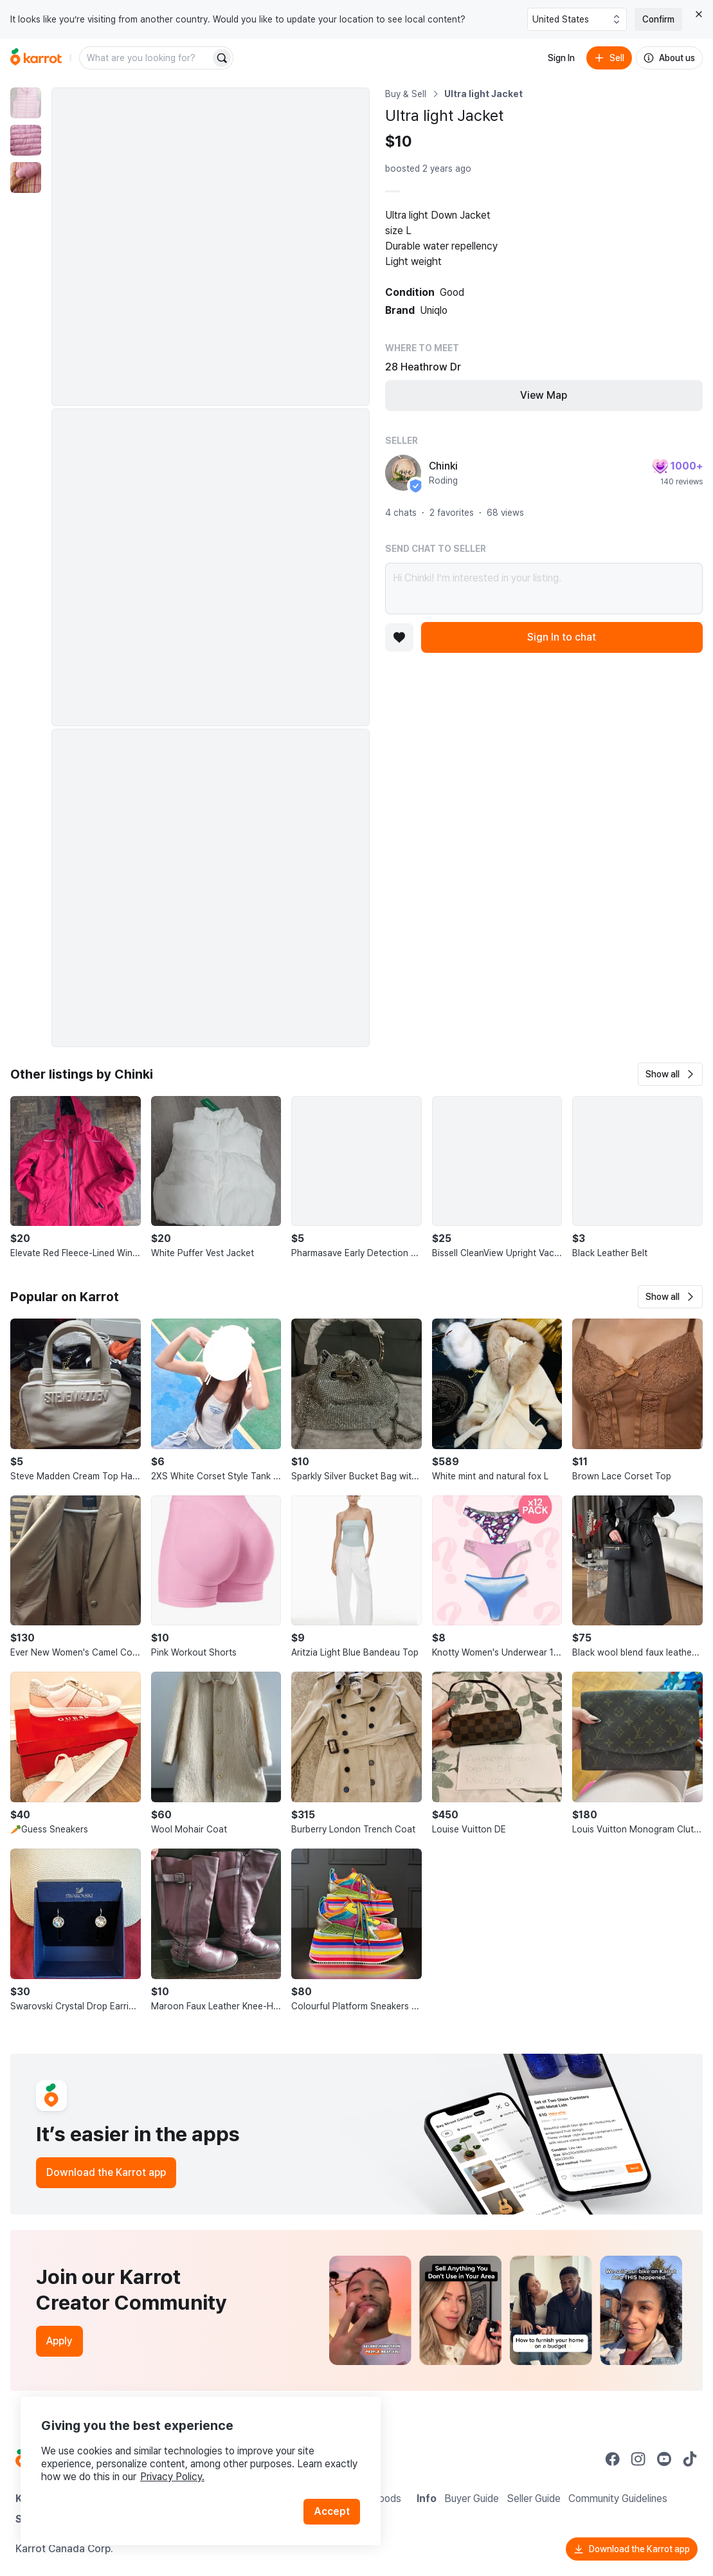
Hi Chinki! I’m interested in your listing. (544, 588)
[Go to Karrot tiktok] (690, 2459)
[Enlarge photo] (210, 246)
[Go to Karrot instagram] (638, 2459)
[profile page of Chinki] (403, 473)
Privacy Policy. (172, 2477)
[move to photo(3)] (25, 177)
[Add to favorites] (399, 637)
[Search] (222, 58)
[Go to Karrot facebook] (612, 2459)
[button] (670, 1074)
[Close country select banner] (699, 14)
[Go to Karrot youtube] (664, 2459)
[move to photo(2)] (25, 140)
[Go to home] (36, 58)
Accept (332, 2511)
